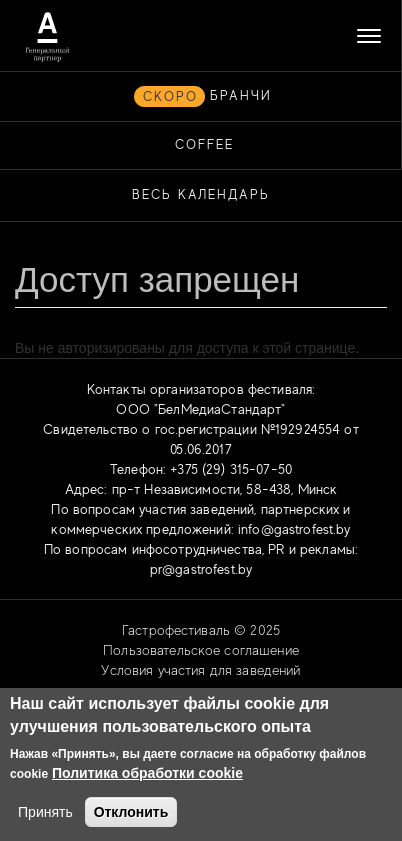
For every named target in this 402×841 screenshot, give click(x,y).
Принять (45, 812)
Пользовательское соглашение (201, 650)
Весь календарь (201, 194)
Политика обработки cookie (147, 773)
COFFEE (204, 144)
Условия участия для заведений (200, 670)
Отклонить (131, 812)
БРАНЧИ (241, 95)
